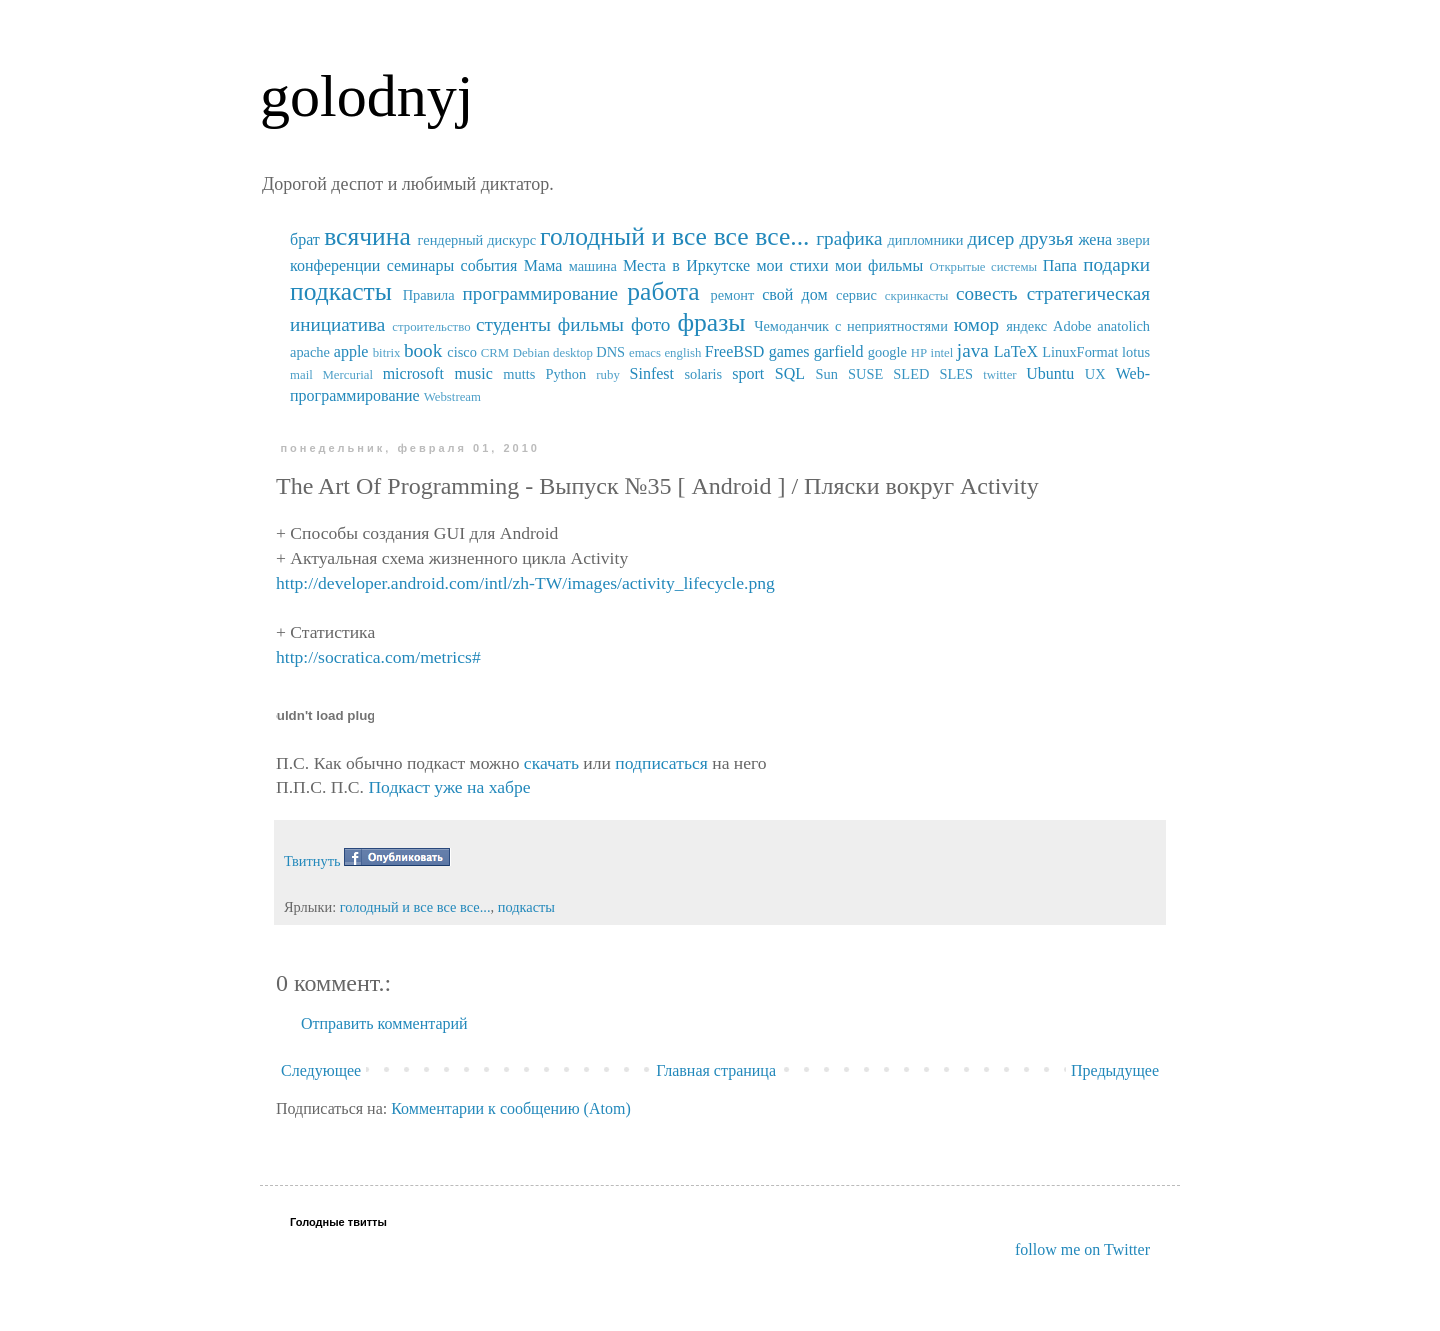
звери (1133, 240)
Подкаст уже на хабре (449, 787)
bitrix (387, 353)
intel (942, 353)
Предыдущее (1115, 1070)
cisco (462, 352)
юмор (976, 324)
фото (651, 324)
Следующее (321, 1070)
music (474, 373)
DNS (610, 352)
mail (301, 375)
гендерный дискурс (477, 240)
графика (849, 238)
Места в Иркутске (686, 265)
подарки (1116, 264)
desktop (573, 353)
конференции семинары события (403, 265)
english (682, 353)
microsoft (413, 373)
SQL (790, 373)
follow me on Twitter (1082, 1249)
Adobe (1072, 326)
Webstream (452, 397)
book (423, 350)
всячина (367, 236)
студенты (513, 324)
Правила (429, 295)
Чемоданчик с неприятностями (851, 326)
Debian (531, 353)
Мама (543, 265)
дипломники (926, 240)
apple (351, 351)
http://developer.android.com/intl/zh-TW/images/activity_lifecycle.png (525, 583)
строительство (431, 327)
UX (1095, 374)
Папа (1060, 265)
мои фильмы (879, 265)
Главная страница (716, 1070)
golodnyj (366, 96)
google (887, 352)
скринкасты (917, 296)
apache (310, 352)
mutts (519, 374)
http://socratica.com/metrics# (378, 657)
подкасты (341, 291)
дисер (990, 238)
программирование (541, 293)
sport (748, 373)
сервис (856, 295)
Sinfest (652, 373)
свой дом (794, 294)
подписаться (661, 763)
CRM (495, 353)
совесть (987, 293)
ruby (607, 375)
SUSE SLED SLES (910, 374)
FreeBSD (735, 351)
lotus (1136, 352)
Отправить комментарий (384, 1023)
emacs (645, 353)
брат (305, 239)
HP (919, 353)
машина (593, 266)
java (973, 350)
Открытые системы (984, 267)
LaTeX (1016, 351)
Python (565, 374)
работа (663, 291)
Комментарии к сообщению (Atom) (511, 1108)
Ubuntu (1050, 373)
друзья (1046, 238)
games (789, 351)
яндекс (1026, 326)
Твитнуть (312, 861)
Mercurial (347, 375)
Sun (827, 374)
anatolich (1123, 326)
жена (1095, 239)
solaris (704, 374)
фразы (711, 322)
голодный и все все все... (674, 236)
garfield (839, 351)
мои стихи (792, 265)
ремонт (732, 295)
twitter (999, 375)
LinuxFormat (1080, 352)
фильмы (591, 324)
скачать (551, 763)
